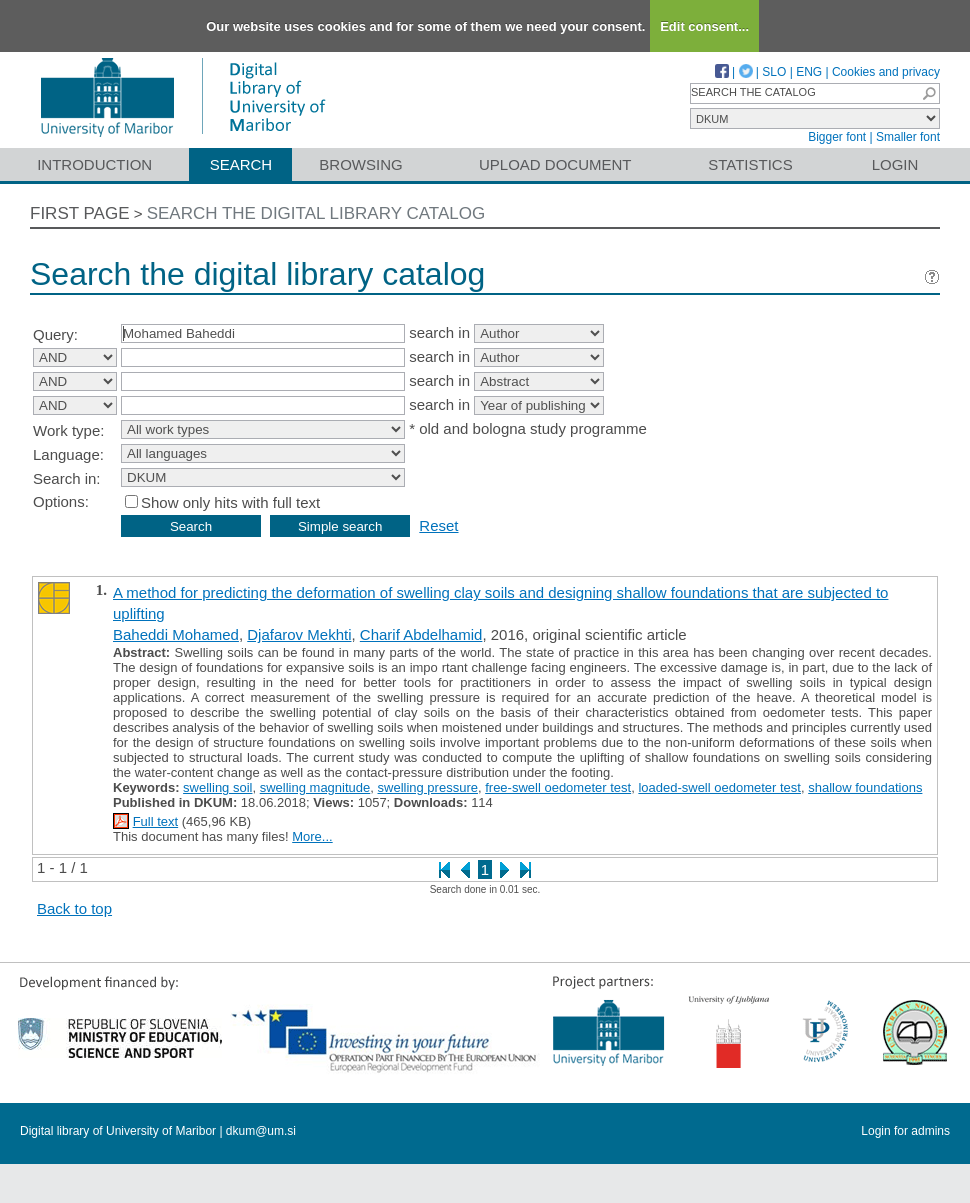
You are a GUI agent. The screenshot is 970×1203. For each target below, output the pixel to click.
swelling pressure (428, 787)
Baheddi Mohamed (176, 634)
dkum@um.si (261, 1131)
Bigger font (837, 137)
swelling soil (217, 787)
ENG (809, 72)
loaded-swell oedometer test (719, 787)
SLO (774, 72)
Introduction (94, 164)
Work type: (68, 430)
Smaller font (908, 137)
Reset (438, 525)
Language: (68, 454)
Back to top (74, 908)
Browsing (360, 164)
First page (80, 213)
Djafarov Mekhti (299, 634)
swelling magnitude (315, 787)
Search (241, 164)
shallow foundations (865, 787)
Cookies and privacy (886, 72)
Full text (156, 821)
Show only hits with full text (230, 502)
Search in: (67, 478)
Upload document (555, 164)
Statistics (750, 164)
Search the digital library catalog (316, 213)
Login (895, 164)
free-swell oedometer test (558, 787)
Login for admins (905, 1131)
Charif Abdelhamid (421, 634)
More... (312, 836)
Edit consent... (704, 26)
